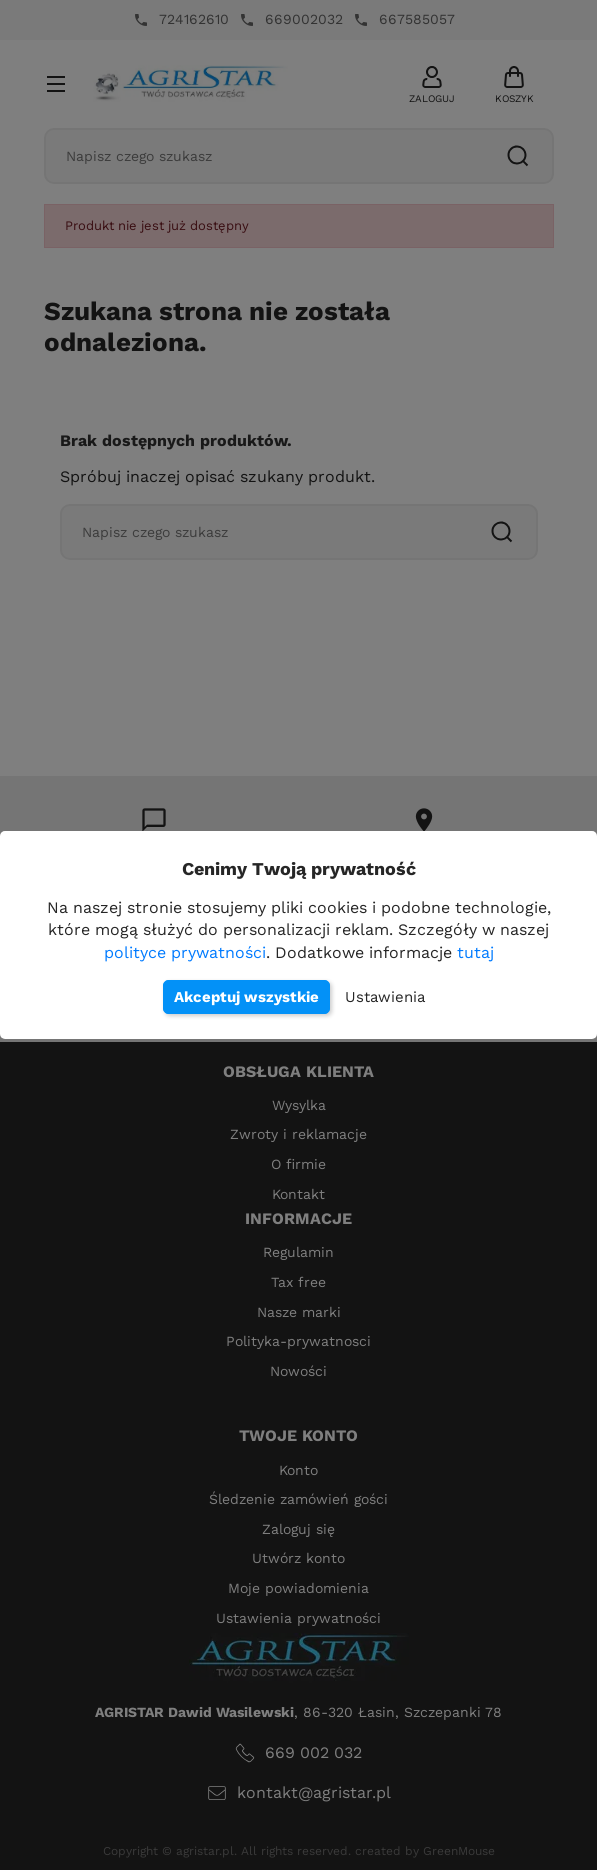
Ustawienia (385, 997)
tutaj (475, 952)
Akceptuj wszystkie (246, 997)
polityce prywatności (185, 952)
